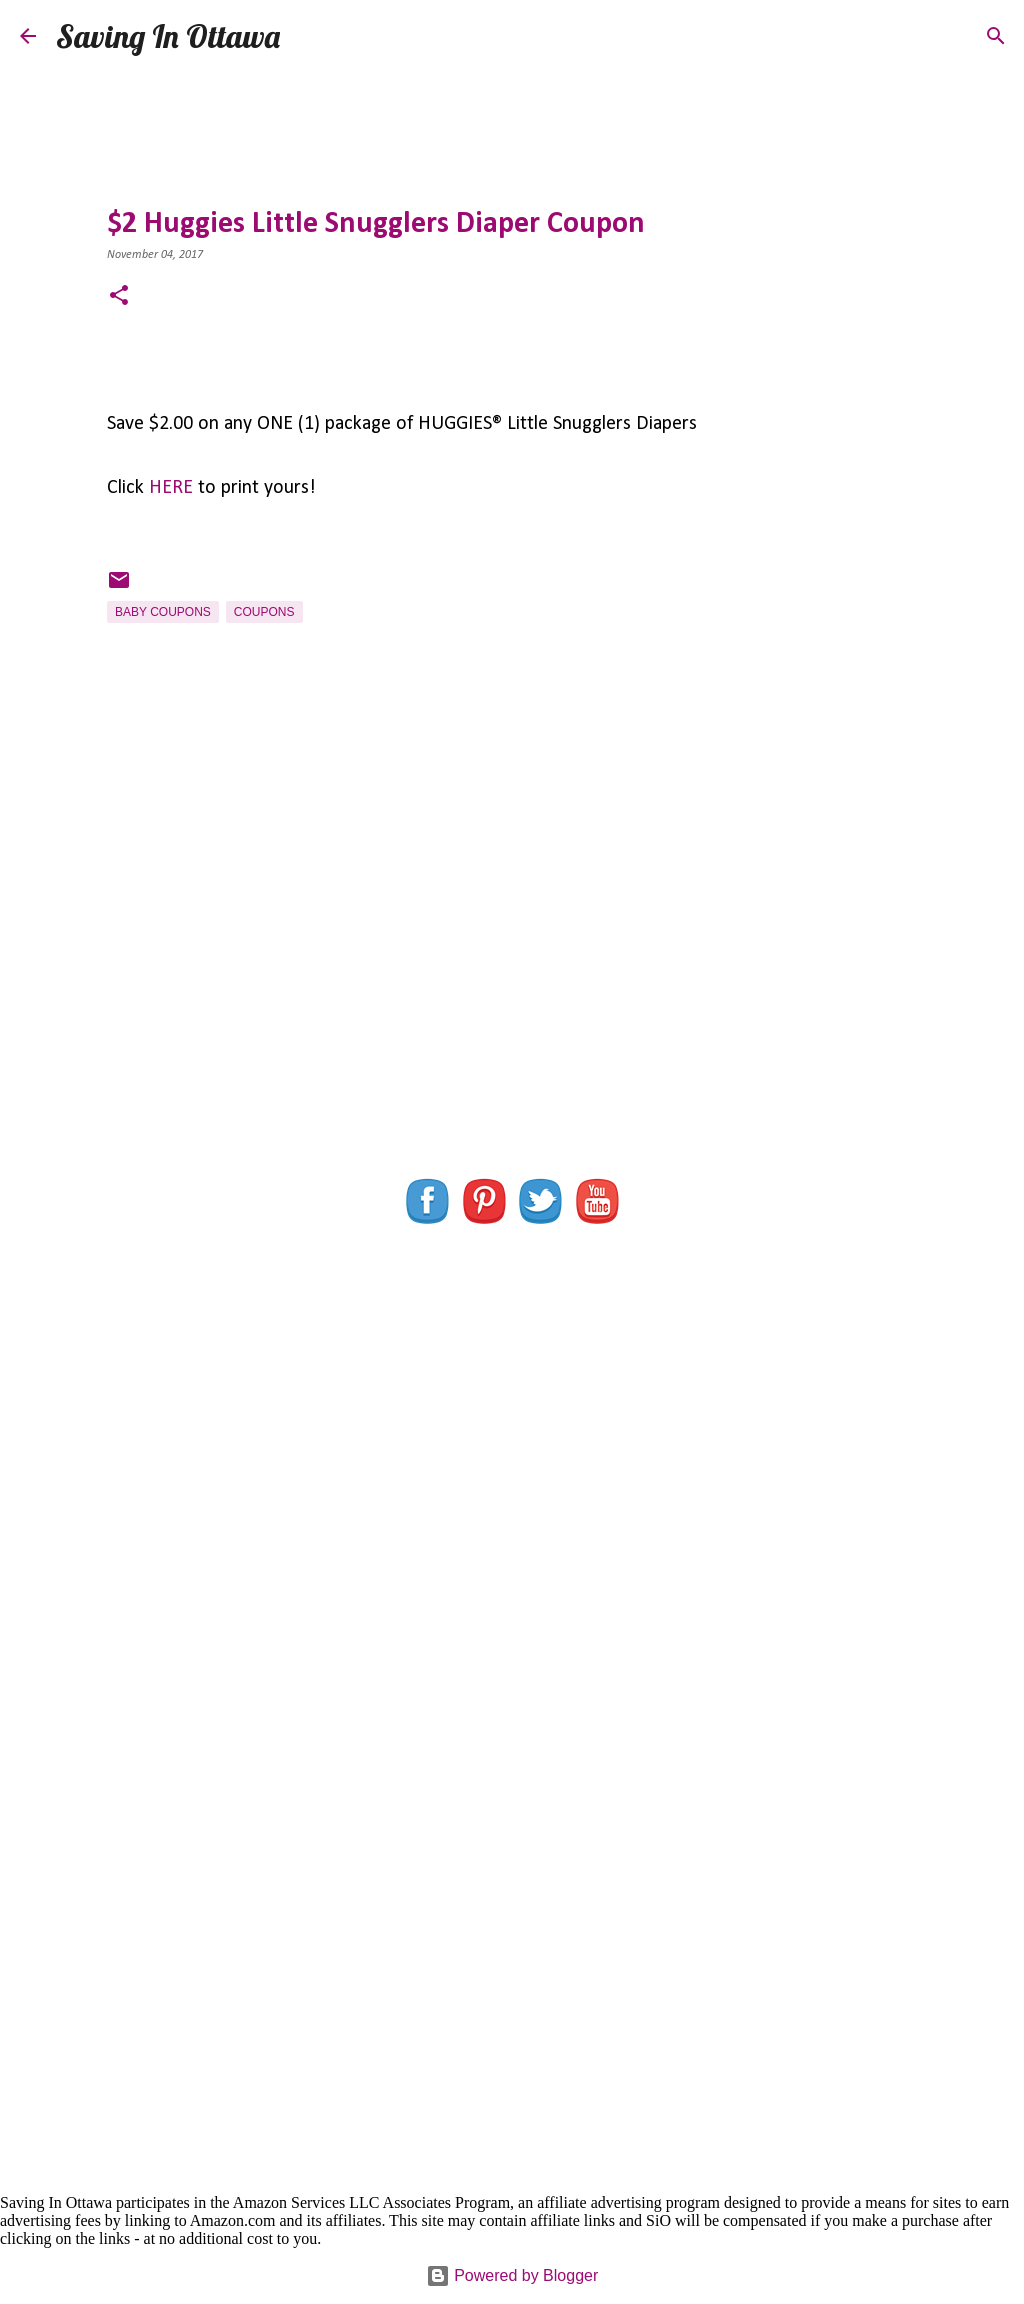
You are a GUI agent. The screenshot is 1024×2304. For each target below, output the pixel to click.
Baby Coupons (163, 612)
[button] (119, 297)
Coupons (264, 612)
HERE (171, 488)
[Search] (308, 36)
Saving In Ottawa (168, 36)
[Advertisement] (512, 975)
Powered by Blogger (512, 2275)
